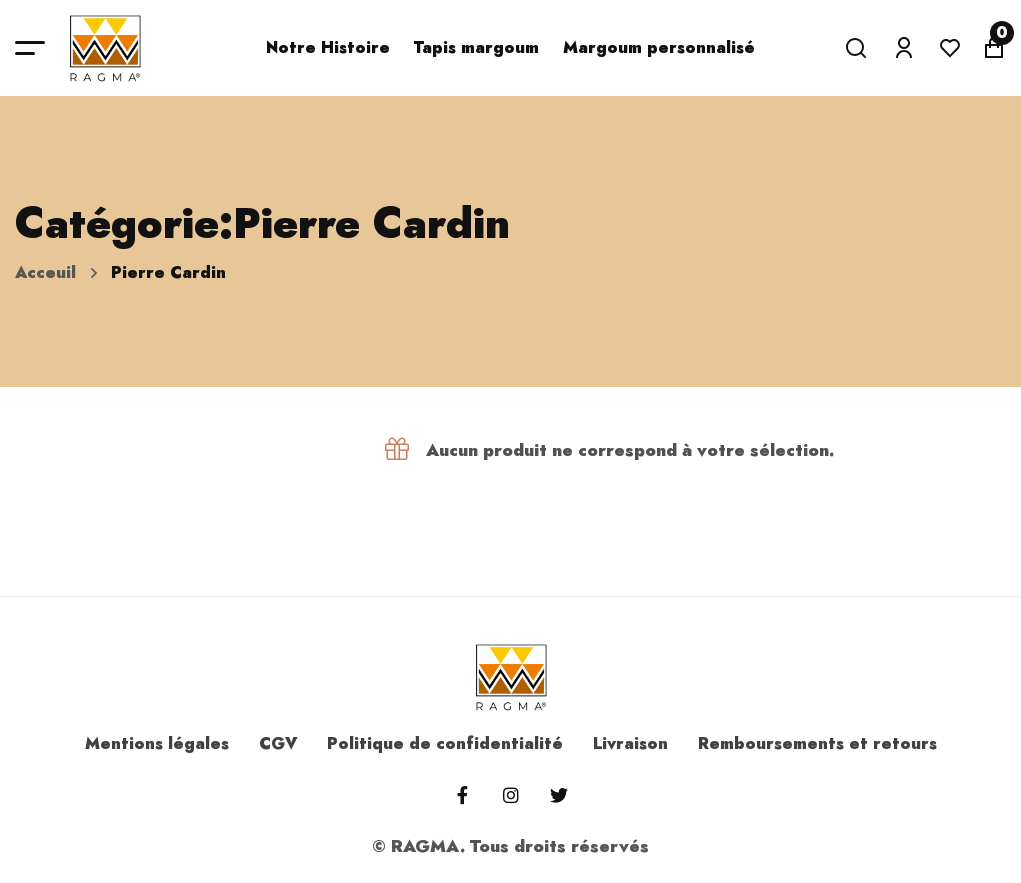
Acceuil (45, 272)
